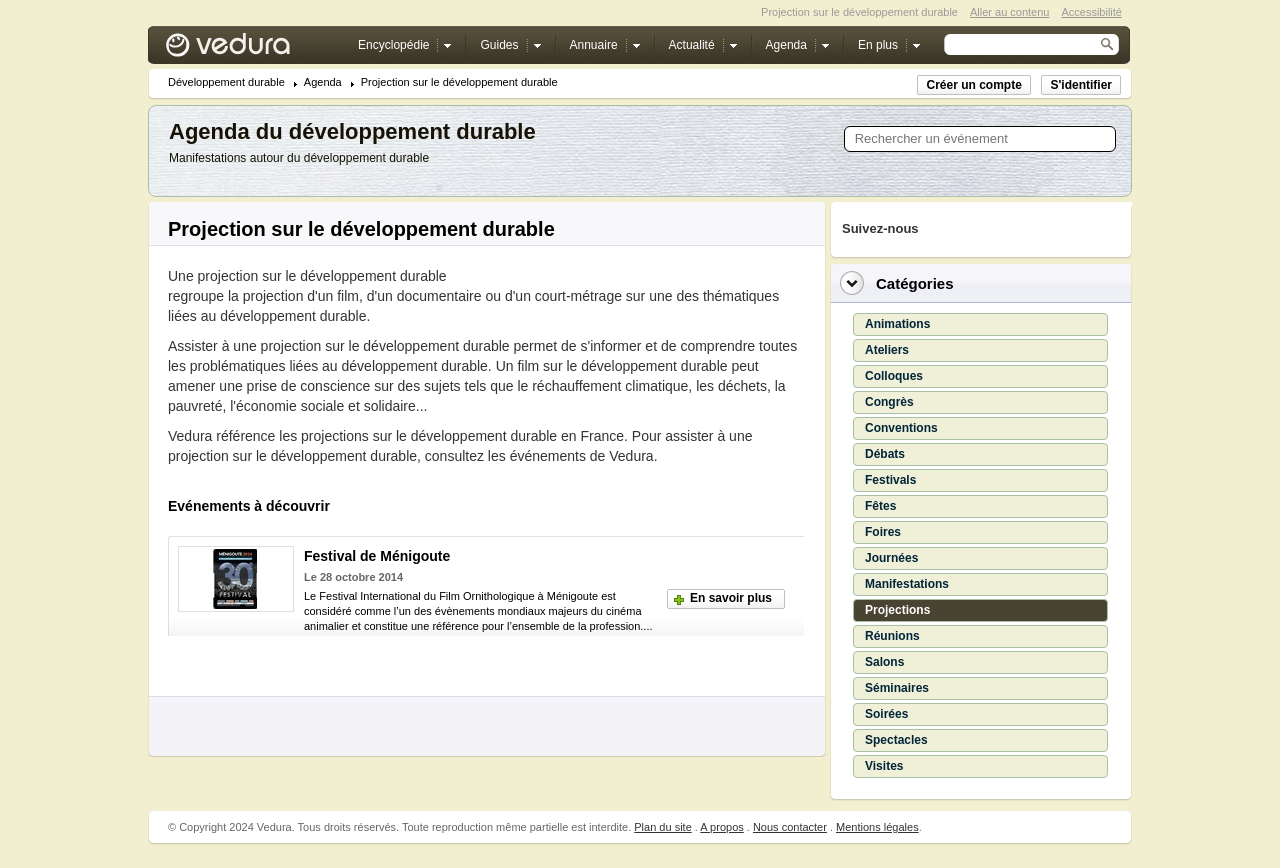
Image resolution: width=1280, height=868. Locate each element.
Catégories (915, 283)
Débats (885, 454)
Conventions (901, 428)
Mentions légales (877, 827)
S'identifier (1081, 85)
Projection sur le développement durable (459, 82)
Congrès (889, 402)
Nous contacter (790, 827)
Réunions (892, 636)
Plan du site (662, 827)
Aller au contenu (1010, 12)
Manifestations (907, 584)
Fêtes (880, 506)
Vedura (251, 49)
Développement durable (226, 82)
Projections (897, 610)
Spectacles (896, 740)
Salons (884, 662)
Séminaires (897, 688)
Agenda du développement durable (352, 131)
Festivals (890, 480)
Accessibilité (1091, 12)
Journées (891, 558)
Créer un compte (973, 85)
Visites (884, 766)
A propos (721, 827)
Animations (897, 324)
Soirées (886, 714)
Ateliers (887, 350)
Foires (883, 532)
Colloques (894, 376)
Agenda (323, 82)
